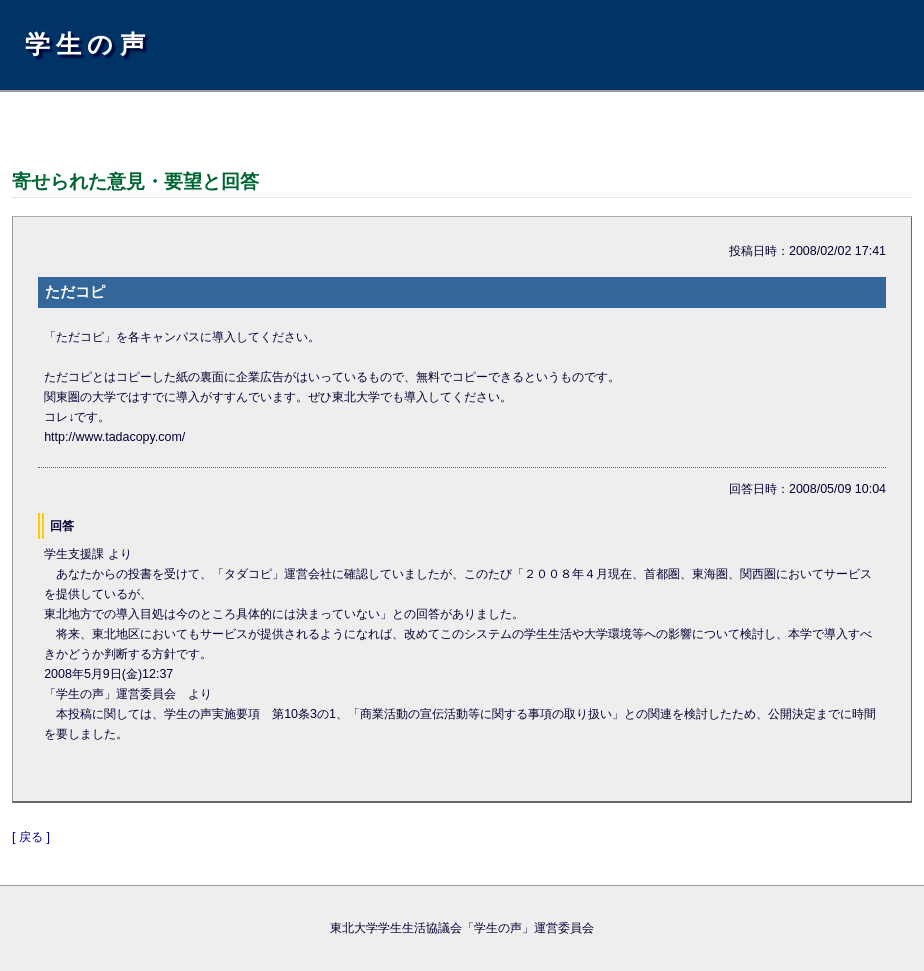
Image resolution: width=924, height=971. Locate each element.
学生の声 (88, 44)
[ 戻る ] (31, 837)
